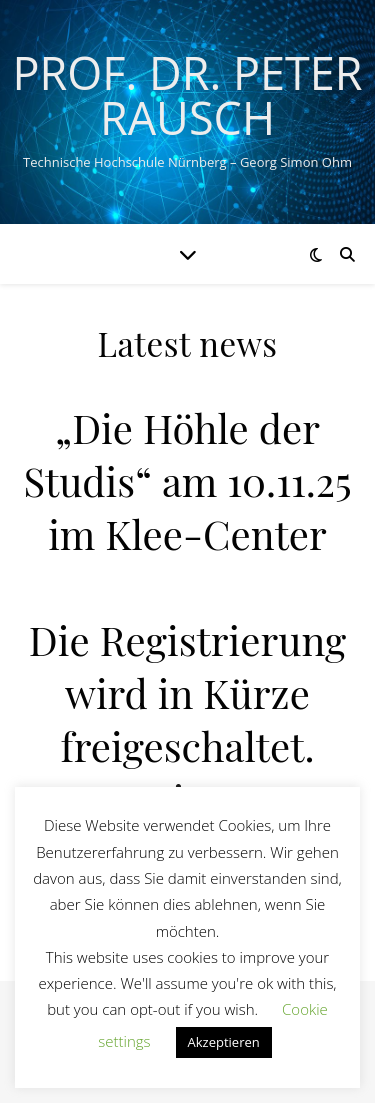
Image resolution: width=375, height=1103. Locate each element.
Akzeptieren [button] (224, 1042)
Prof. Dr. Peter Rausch (187, 95)
